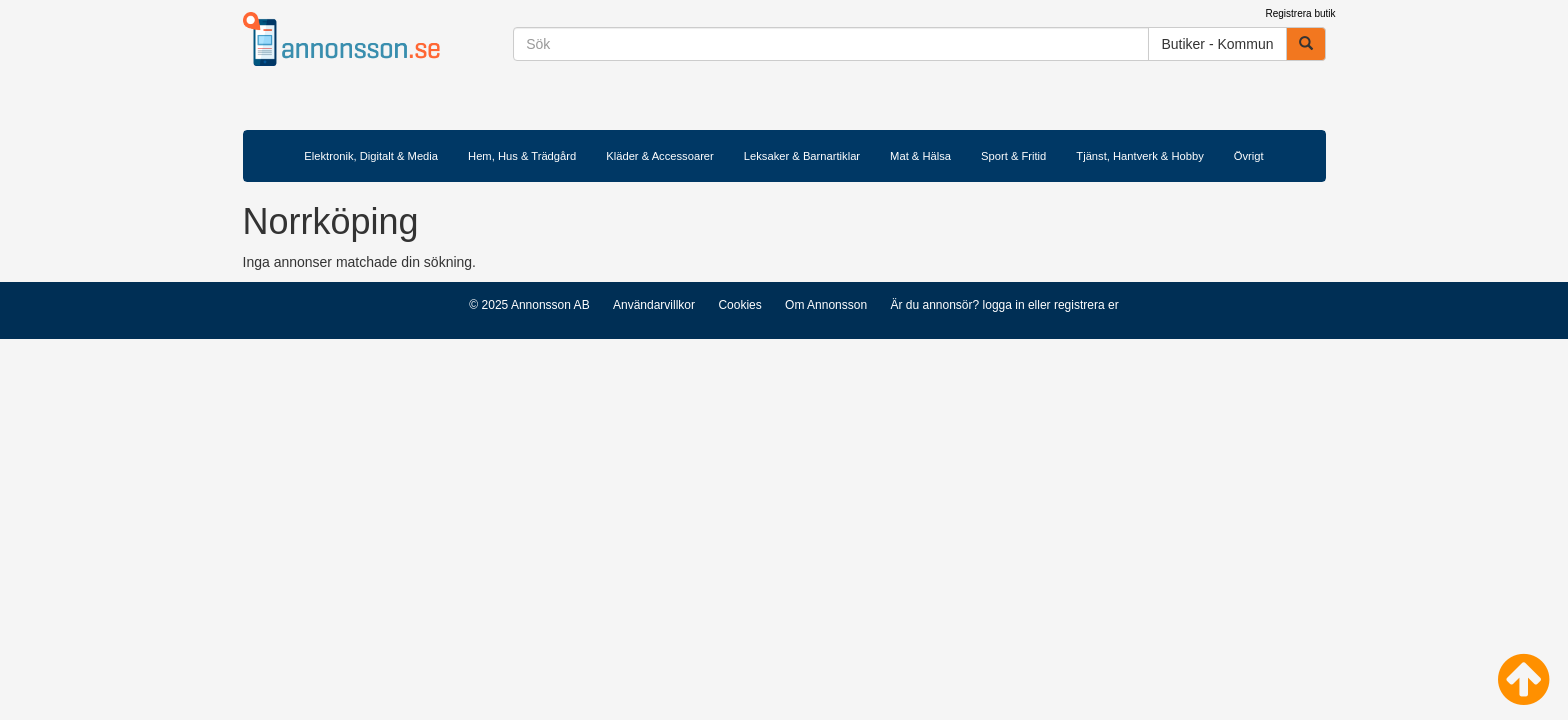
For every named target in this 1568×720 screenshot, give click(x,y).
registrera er (1086, 305)
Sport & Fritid (1013, 156)
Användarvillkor (654, 305)
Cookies (739, 305)
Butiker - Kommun (1217, 44)
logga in (1004, 305)
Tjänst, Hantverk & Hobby (1139, 156)
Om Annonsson (826, 305)
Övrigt (1249, 156)
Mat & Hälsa (920, 156)
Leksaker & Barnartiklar (802, 156)
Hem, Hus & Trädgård (522, 156)
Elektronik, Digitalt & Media (371, 156)
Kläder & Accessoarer (660, 156)
